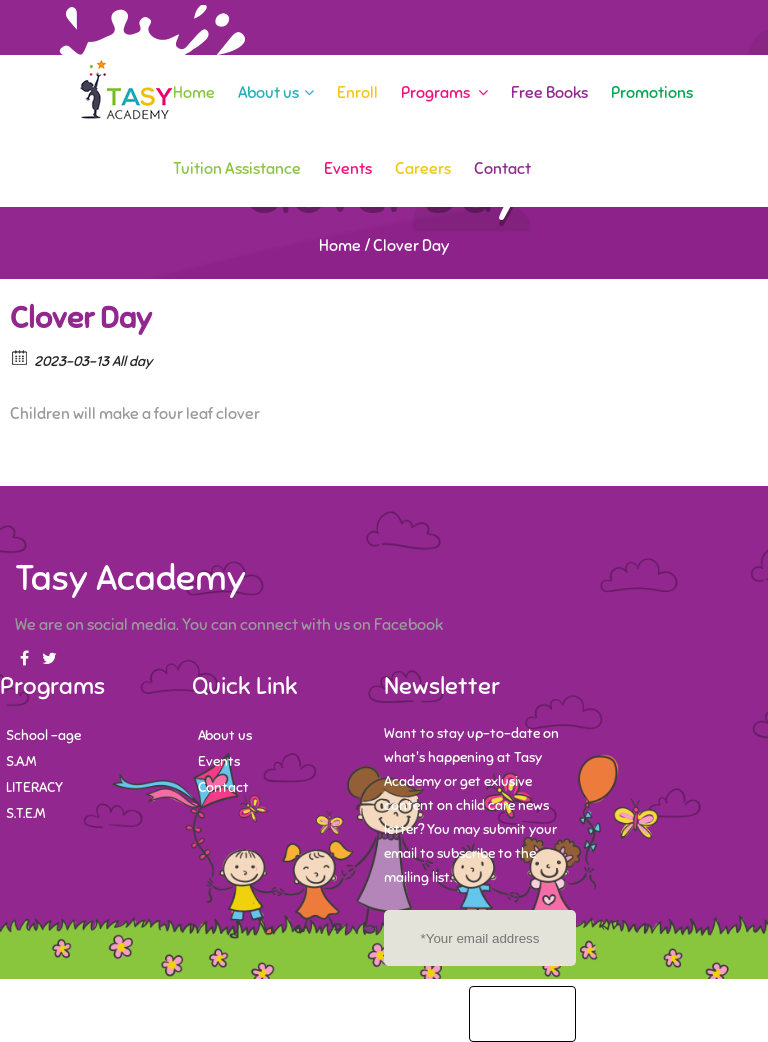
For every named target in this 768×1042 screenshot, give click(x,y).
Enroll (357, 93)
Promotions (652, 93)
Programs (444, 93)
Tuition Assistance (237, 169)
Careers (423, 169)
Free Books (549, 93)
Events (348, 169)
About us (276, 93)
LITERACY (34, 787)
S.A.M (21, 761)
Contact (502, 169)
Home (194, 93)
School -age (43, 735)
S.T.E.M (25, 813)
